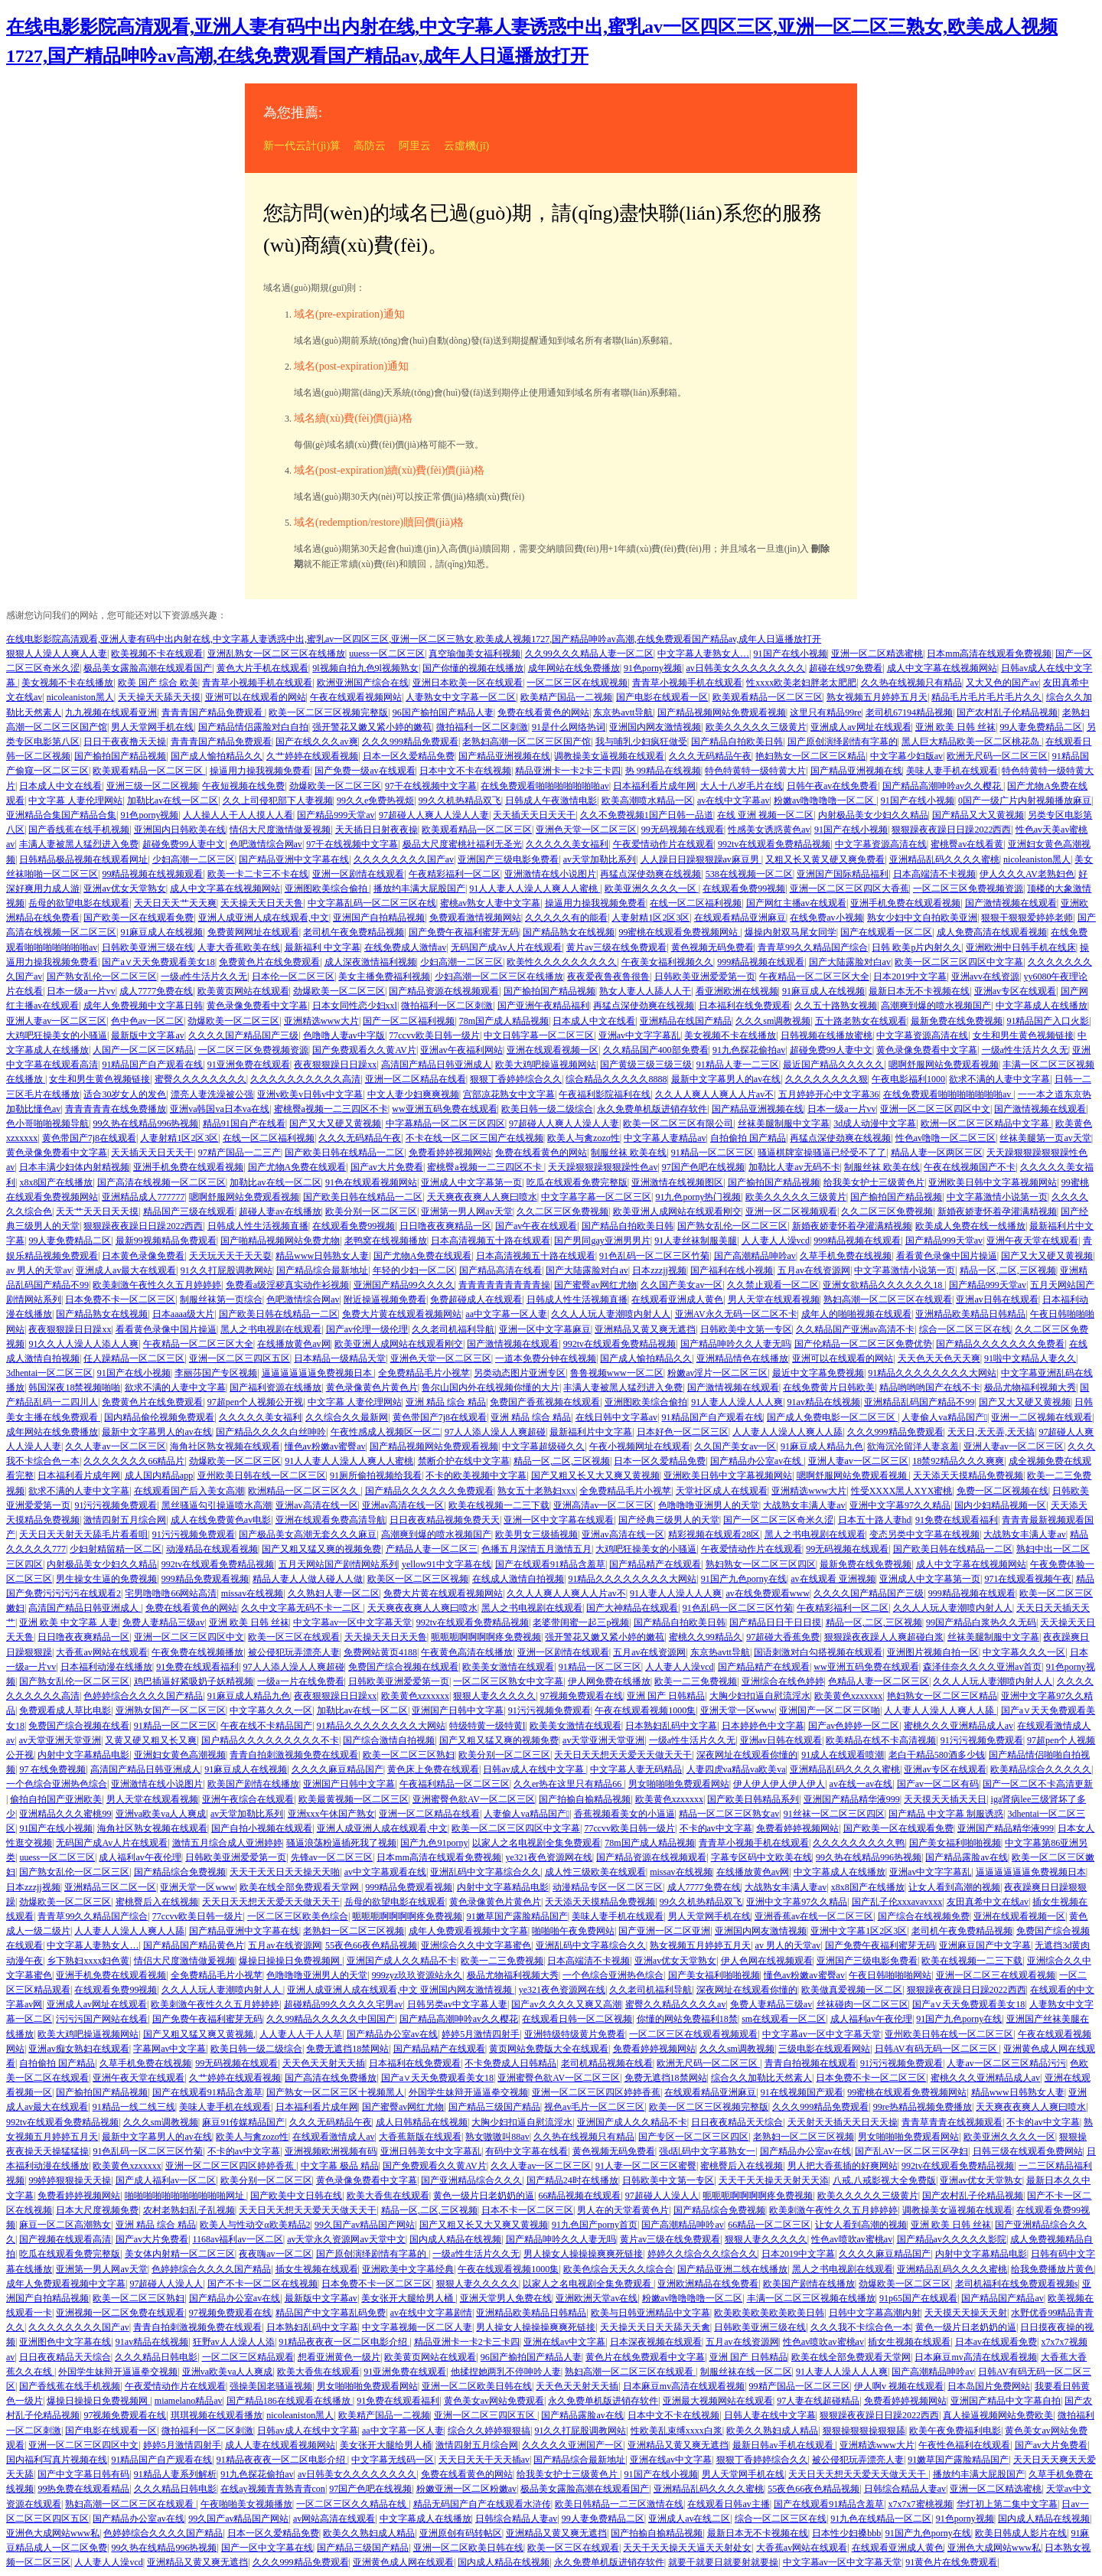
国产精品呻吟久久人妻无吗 (735, 1344)
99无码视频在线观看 (682, 829)
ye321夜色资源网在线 (548, 1857)
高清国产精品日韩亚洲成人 (436, 1064)
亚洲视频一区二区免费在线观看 (120, 2312)
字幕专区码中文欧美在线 (761, 1857)
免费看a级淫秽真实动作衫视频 (287, 1285)
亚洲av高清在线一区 (316, 1505)
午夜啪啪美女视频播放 (246, 2504)
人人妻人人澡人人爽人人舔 (787, 1432)
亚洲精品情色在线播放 (742, 1358)
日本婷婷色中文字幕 (763, 1725)
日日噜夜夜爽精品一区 (445, 1226)
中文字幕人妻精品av (665, 1138)
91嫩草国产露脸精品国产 (517, 1916)
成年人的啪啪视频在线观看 (856, 1314)
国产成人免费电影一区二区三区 (832, 1417)
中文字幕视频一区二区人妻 (417, 2327)
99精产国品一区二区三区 (799, 2386)
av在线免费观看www (768, 1593)
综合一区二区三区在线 (965, 1329)
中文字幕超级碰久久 (543, 1446)
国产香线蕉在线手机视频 (78, 829)
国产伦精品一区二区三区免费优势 (863, 1344)
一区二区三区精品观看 (248, 2357)
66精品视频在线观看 (579, 2195)
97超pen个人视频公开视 (255, 1402)
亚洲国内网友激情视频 (655, 727)
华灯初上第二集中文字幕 (1007, 2504)
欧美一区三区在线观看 (294, 1637)
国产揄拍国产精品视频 (120, 756)
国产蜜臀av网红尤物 (595, 1285)
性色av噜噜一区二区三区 (945, 1138)
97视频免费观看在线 (581, 1696)
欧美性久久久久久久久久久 (562, 962)
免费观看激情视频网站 (475, 917)
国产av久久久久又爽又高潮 (566, 2004)
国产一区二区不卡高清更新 (1038, 1784)
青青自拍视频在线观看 (810, 2063)
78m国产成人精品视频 (504, 1021)
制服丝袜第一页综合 (221, 1299)
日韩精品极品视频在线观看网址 (83, 859)
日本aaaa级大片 (183, 1314)
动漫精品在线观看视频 (212, 1549)
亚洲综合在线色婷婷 (783, 1681)
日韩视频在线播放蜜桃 (826, 1035)
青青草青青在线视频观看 (952, 2122)
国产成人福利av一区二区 (166, 2180)
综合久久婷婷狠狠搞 (489, 2430)
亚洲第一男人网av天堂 (466, 1211)
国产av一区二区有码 (938, 1784)
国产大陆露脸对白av (850, 962)
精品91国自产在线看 (244, 1123)
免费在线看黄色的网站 (543, 712)
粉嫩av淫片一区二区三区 (717, 1373)
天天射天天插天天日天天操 (842, 2122)
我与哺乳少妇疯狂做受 (641, 741)
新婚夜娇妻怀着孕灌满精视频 (997, 1211)
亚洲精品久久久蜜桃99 (65, 1813)
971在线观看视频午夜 (1027, 1578)
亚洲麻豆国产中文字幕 (985, 1945)
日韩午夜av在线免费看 (832, 786)
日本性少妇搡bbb (846, 2533)
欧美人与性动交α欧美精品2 (255, 2224)
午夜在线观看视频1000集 (645, 1710)
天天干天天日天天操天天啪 (285, 1872)
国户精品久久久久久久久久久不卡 (270, 1740)
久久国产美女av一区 (681, 1285)
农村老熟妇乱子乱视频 (189, 2210)
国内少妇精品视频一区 (1000, 1505)
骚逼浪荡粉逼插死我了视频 (341, 1842)
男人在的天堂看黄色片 (623, 2210)
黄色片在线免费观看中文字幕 (645, 2357)
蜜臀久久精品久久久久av (675, 2004)
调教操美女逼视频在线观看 (609, 756)
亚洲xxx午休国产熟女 (331, 1813)
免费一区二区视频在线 (1002, 1490)
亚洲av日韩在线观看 (997, 1299)
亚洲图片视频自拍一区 (933, 1652)
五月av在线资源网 (814, 1270)
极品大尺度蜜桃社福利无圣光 (462, 844)
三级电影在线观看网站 (824, 2048)
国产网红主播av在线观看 (796, 903)
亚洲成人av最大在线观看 (126, 1270)
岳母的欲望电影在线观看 (78, 903)
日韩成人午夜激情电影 (551, 800)
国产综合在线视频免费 (924, 1916)
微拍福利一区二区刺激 (482, 727)
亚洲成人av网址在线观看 (860, 727)
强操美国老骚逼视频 (271, 2386)
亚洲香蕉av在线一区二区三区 (814, 1916)
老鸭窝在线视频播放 (385, 1240)
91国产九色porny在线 (744, 1578)
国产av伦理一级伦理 (367, 1329)
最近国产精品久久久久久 (833, 1064)
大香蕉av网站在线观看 (101, 1652)
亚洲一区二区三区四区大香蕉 (849, 888)
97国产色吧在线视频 (703, 1167)
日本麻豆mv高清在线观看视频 (975, 2357)
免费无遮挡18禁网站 (347, 2048)
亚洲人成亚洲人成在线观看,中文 (263, 917)
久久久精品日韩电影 (156, 2357)
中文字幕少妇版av (906, 756)
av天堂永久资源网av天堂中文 (346, 2239)
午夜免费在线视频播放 (197, 1652)
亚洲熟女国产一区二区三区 (171, 1710)
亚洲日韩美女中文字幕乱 (430, 2151)
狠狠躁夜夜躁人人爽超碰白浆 (884, 1637)
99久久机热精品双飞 (460, 800)
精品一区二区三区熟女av (729, 1813)
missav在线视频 (252, 1593)
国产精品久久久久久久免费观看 (429, 1490)
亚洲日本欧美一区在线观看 (467, 682)
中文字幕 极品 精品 (340, 2165)
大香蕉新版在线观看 (420, 2136)
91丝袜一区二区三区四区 (834, 1813)
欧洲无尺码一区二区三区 (997, 756)
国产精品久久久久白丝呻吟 (271, 1432)
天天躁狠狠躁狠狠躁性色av (602, 1167)
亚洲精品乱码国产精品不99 (919, 1402)
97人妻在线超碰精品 (818, 2400)
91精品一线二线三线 (134, 2107)
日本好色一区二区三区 (683, 1432)
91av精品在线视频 (823, 1402)
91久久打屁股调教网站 (226, 1270)
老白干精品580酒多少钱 (936, 1754)
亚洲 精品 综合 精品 (446, 1402)
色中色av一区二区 (147, 1021)
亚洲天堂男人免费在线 (506, 2298)
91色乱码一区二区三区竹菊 (654, 1256)
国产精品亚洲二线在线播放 (732, 2269)
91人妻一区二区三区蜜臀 (645, 2165)
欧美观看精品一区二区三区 (767, 697)
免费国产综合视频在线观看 (403, 1666)
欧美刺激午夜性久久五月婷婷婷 (157, 1285)
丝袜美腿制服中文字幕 (784, 1123)
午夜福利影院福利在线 (604, 1094)
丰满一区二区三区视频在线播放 (811, 2298)
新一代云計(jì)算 (302, 146)
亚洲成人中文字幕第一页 (471, 1182)
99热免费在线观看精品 (83, 2488)
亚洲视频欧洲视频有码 (331, 2151)
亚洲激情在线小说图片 (550, 874)
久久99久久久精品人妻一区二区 (589, 653)
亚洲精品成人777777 (143, 1197)
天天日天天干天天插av (484, 2459)
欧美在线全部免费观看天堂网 (300, 1887)
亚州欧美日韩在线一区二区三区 (261, 1475)
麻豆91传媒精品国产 (243, 2122)
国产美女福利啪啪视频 (955, 1842)
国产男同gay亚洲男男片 (602, 1240)
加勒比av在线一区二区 (172, 800)
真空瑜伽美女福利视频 (474, 653)
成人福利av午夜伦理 (140, 1857)
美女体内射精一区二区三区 (180, 2253)
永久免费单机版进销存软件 (652, 1109)
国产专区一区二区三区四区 (693, 2136)
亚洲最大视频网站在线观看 (718, 2400)
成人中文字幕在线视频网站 (942, 668)
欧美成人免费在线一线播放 (970, 1226)
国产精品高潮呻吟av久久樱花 (942, 786)
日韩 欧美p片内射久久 (916, 947)
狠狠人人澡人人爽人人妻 (56, 653)
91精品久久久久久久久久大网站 (932, 1373)
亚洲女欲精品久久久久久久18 (883, 1285)
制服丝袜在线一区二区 (746, 2371)
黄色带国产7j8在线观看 (89, 1138)
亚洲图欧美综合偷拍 (327, 888)
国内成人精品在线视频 (455, 2239)
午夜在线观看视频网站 (356, 697)
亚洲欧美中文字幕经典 (408, 2269)
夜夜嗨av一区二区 (275, 2253)
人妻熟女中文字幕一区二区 (461, 697)
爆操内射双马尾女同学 (790, 932)
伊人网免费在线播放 (609, 1681)
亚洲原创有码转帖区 (460, 2533)
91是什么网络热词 (568, 727)
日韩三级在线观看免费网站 (1028, 2151)
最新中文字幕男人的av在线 (726, 1079)
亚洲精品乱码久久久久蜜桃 (944, 859)
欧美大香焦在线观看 (388, 2195)
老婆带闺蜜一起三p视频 (581, 1622)
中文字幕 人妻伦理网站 (75, 800)
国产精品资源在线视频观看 (444, 991)
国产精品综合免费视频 (180, 1872)
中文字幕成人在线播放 (1041, 1005)
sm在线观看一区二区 (784, 2019)
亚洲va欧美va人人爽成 (161, 1813)
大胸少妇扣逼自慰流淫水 (759, 1696)
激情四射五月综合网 (124, 1520)
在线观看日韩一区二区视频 (577, 2019)
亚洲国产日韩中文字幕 (458, 1710)
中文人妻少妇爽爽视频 (413, 1094)
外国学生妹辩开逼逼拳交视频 (468, 2092)
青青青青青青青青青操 (504, 1285)
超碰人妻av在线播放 (280, 1211)
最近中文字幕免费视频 (818, 1373)
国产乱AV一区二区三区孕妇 (911, 2151)
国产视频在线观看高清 (65, 2239)
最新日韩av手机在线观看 (783, 2445)
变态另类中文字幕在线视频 (924, 1534)
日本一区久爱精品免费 (409, 756)
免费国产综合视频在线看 (78, 1725)
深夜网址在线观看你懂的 (746, 1754)
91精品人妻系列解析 (175, 2474)
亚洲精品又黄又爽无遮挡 (645, 1329)
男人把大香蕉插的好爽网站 (842, 2165)
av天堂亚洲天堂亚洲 (60, 1740)
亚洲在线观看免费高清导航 (331, 1520)
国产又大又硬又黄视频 (335, 1123)
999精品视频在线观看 (760, 962)
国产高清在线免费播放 (331, 2077)
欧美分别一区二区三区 (371, 1211)
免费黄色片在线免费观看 (269, 962)
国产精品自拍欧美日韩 (737, 741)
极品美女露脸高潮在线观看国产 (147, 668)
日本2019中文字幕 (910, 976)
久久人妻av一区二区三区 (115, 1446)
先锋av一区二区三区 (332, 1857)
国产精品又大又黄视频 (978, 815)
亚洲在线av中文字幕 (564, 2341)
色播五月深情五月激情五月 (536, 1549)
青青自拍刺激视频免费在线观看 (294, 1754)
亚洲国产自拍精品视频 (379, 917)
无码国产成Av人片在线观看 (506, 947)
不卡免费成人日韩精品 (510, 2063)
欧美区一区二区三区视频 (417, 1578)
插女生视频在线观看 (317, 2269)
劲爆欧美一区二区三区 (335, 786)
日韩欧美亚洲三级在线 (148, 947)
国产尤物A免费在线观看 (297, 1167)
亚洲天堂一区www (737, 1710)
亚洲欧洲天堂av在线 (596, 2298)
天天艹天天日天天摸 (97, 1211)
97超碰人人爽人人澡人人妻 (434, 815)
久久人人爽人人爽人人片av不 (714, 1094)
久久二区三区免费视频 (562, 1211)
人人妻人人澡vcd (776, 1240)
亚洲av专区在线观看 (1015, 991)
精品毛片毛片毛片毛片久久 (986, 697)
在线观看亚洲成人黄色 (677, 1299)
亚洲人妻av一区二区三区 (56, 1021)
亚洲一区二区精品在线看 (415, 1079)
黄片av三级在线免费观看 (616, 947)
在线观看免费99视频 (744, 888)
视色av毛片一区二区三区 (594, 2107)
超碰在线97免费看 (845, 668)
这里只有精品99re (825, 712)
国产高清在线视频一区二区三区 (161, 1182)
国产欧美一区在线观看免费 (138, 917)
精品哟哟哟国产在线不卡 (929, 1387)
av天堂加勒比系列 (599, 859)
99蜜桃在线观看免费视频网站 (679, 932)
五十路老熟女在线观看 (861, 1021)
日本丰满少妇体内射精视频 (74, 1167)
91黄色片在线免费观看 (951, 2562)
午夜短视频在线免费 (243, 786)
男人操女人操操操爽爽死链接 (583, 2253)
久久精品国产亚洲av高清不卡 (855, 1329)
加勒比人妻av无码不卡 (794, 1167)
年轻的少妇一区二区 (414, 1270)
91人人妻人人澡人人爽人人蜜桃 (534, 888)
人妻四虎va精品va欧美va (736, 1769)
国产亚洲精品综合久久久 (471, 2180)
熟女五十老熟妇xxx (536, 1490)
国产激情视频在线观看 (1011, 903)
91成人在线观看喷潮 (842, 1754)
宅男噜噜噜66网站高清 (171, 1593)
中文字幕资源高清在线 (881, 844)
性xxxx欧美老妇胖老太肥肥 (801, 682)
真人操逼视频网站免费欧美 (998, 2415)
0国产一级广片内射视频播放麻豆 (1024, 800)
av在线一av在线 (861, 1784)
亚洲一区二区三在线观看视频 (995, 1975)
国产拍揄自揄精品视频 (585, 1799)
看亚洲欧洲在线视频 (737, 991)
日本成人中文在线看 (60, 786)
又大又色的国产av (1002, 682)
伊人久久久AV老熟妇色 (1027, 874)
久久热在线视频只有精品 (911, 682)
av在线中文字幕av (733, 800)
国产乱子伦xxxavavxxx (897, 1901)
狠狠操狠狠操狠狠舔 (864, 2430)
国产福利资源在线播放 (275, 1387)
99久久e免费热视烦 (375, 800)
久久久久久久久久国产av (404, 859)
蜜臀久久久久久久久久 (200, 1079)
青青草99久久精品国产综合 (813, 947)
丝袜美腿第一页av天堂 (1045, 1138)
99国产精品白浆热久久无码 (981, 1622)
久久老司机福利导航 (453, 1329)
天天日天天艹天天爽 (175, 903)
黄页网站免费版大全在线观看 (548, 2048)
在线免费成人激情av (405, 947)
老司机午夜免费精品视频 (353, 932)
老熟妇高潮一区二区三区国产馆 (526, 741)
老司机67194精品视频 (909, 712)
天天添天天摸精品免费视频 (968, 1475)
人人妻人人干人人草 (300, 2034)
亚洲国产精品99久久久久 (404, 1285)
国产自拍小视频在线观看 (261, 1828)
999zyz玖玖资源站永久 (417, 1975)
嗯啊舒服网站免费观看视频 (943, 1064)
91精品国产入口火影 (1047, 1021)
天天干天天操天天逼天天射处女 (687, 2547)
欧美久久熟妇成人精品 (772, 2430)
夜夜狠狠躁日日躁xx (335, 1064)
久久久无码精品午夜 (710, 756)
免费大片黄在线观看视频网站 (401, 1314)
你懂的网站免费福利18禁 (687, 2019)
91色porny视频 (653, 668)
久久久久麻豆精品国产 (337, 1769)
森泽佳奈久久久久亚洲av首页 (982, 1666)
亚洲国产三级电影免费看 (508, 859)
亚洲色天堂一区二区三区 (586, 829)
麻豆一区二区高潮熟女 (65, 2224)
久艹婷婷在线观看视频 (312, 756)
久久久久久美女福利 (567, 844)
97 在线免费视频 (52, 1769)
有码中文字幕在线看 (526, 2151)
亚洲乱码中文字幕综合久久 (485, 1872)
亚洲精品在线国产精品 (686, 1021)
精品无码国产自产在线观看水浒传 (482, 2504)
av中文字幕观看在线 (385, 1872)
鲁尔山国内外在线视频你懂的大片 (490, 1387)
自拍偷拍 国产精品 (748, 1138)
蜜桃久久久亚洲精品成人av (958, 1725)
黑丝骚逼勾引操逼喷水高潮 (216, 1505)
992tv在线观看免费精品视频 (774, 844)
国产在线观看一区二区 (886, 932)
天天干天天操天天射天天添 (774, 2180)
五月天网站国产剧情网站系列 (338, 1564)
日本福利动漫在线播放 (106, 1666)
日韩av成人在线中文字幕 (534, 1769)
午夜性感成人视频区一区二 (386, 1432)
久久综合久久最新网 (346, 1417)
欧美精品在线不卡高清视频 (881, 1740)
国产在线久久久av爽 (316, 741)
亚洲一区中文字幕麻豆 (545, 1329)
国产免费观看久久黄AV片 (364, 1050)
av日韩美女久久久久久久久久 (745, 668)
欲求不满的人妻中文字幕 (999, 1079)
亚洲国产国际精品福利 (842, 874)
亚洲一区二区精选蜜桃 (877, 653)
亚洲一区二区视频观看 (791, 1211)
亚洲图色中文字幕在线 (65, 2341)
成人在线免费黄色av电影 (221, 1520)
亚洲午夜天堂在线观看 (1032, 1240)
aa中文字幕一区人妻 (506, 1314)
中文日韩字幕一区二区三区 (539, 1035)
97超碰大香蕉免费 (783, 1637)
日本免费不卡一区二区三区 (120, 1299)
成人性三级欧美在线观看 (595, 1872)
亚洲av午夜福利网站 (461, 1050)
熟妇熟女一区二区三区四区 (761, 1564)
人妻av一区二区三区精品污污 (1006, 2063)
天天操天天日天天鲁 (261, 903)
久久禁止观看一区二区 (773, 1285)
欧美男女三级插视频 (536, 1534)
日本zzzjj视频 (659, 1270)
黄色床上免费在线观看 (433, 1769)
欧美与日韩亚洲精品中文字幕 (650, 2312)
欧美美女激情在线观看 (508, 1666)
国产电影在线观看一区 (662, 697)
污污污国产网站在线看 (102, 2019)
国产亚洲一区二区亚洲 (664, 1930)
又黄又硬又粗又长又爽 (151, 1740)
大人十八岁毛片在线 (741, 786)
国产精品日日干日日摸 (775, 1622)
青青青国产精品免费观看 (213, 712)
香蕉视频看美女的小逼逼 (624, 1813)
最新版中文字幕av (147, 1035)
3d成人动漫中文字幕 (874, 1123)
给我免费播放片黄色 (1052, 2269)
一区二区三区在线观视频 (577, 682)
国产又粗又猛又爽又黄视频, (199, 2034)
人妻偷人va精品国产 (944, 1417)
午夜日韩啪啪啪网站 (890, 1975)
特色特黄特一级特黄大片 (755, 770)
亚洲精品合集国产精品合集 (61, 815)
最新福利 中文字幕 (322, 947)
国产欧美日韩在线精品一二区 (344, 1152)
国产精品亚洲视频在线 (504, 756)
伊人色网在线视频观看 (767, 1960)
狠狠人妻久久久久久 (494, 1696)
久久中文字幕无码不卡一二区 (302, 1608)
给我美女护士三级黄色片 (873, 1182)
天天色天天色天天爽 (939, 1358)
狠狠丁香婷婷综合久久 (516, 1079)
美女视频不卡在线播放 (67, 682)
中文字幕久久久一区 (1024, 1652)
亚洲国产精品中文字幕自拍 (1005, 2400)
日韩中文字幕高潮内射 (875, 2312)
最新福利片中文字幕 (590, 1432)
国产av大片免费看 (386, 1167)
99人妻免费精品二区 (1040, 727)
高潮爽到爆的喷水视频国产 (936, 1005)
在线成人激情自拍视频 (518, 1578)
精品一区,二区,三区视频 (1008, 1270)
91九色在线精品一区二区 (880, 2518)
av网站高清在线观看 (334, 2518)
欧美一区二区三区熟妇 (409, 1754)
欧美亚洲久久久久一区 (652, 888)
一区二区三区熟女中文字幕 (508, 1681)
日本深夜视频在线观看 (656, 2341)
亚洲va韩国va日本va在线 (219, 1109)
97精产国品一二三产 (239, 1152)
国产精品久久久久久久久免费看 (1000, 1344)
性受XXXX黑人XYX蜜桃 (902, 1490)
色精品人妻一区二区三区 (878, 1681)
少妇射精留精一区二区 (115, 1549)
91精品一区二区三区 (712, 1152)
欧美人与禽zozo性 (583, 1138)
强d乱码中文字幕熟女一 (707, 2151)
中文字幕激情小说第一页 (997, 1197)
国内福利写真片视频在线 (56, 2459)
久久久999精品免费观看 (410, 741)
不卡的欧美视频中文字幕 (476, 1475)
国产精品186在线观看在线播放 (290, 2400)
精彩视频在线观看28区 (714, 1534)
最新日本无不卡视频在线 (919, 991)
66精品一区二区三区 (769, 2224)
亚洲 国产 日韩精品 (666, 1696)
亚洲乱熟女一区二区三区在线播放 (276, 653)
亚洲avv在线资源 (985, 976)
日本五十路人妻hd (874, 1520)
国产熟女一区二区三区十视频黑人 (335, 2092)
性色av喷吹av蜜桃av (851, 2239)
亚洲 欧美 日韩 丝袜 (955, 727)
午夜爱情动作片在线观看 (663, 844)
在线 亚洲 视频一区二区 (765, 815)
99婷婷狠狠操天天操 (69, 2180)
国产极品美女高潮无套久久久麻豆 (308, 1534)
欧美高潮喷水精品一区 (647, 800)
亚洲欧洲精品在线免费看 (707, 2283)
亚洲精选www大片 (321, 1021)
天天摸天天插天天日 (945, 1799)
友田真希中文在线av (988, 1901)
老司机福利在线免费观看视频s (1016, 2283)
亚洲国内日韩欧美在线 (180, 829)
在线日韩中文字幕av (616, 1417)
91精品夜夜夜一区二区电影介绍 (344, 2341)
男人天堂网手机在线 (152, 727)
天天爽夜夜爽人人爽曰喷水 (482, 1197)
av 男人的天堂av (39, 1270)
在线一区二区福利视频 (696, 903)
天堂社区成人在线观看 (722, 1490)
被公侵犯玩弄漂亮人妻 (294, 1652)
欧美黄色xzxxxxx (415, 1696)
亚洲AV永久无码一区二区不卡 (736, 1314)
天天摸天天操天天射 (965, 2312)
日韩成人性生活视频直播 (257, 1226)
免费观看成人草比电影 (65, 1710)
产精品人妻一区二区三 (432, 1549)
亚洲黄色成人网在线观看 (403, 2562)
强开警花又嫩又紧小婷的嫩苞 (372, 727)
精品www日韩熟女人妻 (322, 1256)
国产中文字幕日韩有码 (83, 2474)
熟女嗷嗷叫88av (497, 2136)
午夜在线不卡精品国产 (266, 1725)
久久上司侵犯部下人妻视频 (278, 800)
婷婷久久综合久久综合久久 (702, 2253)
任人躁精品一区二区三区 (133, 1358)
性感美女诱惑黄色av (769, 829)
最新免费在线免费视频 (957, 1021)
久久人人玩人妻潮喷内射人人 (610, 1314)
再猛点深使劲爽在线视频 (650, 874)
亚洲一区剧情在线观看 (358, 874)
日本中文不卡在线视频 (465, 770)
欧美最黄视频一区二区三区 (353, 1799)
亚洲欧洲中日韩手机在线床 (1021, 947)
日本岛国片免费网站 (988, 2386)
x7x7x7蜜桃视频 (920, 2504)
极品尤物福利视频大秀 (1030, 1387)
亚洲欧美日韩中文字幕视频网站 (992, 1182)
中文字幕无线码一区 (392, 2459)
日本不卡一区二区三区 (527, 2210)
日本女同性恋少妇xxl (354, 1005)
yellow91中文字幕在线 (446, 1564)
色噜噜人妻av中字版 (344, 1035)
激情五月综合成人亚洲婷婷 (227, 1842)
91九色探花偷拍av (748, 1050)
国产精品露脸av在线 (966, 1857)
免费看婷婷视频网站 (450, 1152)
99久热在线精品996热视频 (145, 1123)
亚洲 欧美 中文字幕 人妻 (68, 1622)
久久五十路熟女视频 (835, 1005)
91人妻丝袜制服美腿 (695, 1240)
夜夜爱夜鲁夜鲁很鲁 (608, 976)
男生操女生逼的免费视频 (106, 1578)
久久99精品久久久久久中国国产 (330, 2019)
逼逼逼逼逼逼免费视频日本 (318, 1373)
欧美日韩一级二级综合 (547, 1109)
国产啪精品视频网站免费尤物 (280, 1240)
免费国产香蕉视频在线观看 (545, 1402)
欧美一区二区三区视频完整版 (328, 712)
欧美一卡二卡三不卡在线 (257, 874)
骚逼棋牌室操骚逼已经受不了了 (822, 1152)
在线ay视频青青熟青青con (272, 2488)
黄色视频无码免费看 (712, 947)
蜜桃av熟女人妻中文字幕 (490, 903)
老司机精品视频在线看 (607, 2063)
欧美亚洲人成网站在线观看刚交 (677, 1211)
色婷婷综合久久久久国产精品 (143, 1696)
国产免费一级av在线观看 (365, 770)
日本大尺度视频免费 (97, 2210)
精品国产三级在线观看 (189, 1211)
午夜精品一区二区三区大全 (814, 976)
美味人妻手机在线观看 (952, 770)
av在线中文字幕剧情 (431, 2312)
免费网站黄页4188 (380, 1652)
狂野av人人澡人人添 (234, 2341)
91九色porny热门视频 (698, 1197)
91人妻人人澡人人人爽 (737, 1402)
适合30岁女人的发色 (124, 1094)
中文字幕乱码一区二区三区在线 (372, 903)
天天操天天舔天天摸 (159, 697)
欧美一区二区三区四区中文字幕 (959, 962)
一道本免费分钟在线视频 (545, 1358)
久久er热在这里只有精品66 (569, 1784)
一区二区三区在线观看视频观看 (693, 2034)
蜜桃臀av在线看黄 (967, 844)
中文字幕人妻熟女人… (703, 653)
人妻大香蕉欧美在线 (238, 947)
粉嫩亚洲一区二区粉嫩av (466, 2488)
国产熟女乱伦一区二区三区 (102, 976)
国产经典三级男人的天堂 (668, 1520)
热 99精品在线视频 (663, 770)
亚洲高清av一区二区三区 (603, 1505)
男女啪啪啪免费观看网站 (678, 1784)
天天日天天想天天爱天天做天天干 (623, 1754)
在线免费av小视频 (826, 917)
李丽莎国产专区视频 (215, 1373)
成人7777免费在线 (156, 991)
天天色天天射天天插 (323, 2063)
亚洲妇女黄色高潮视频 (180, 1754)
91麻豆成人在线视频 (161, 932)
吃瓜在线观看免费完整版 (577, 1182)
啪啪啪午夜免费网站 (573, 1930)
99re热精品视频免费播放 (922, 2107)
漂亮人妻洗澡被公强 (212, 1094)
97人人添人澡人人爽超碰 (495, 1432)
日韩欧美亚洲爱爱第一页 (704, 976)
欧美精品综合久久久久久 (1040, 1769)
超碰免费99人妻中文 (183, 844)
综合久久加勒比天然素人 (761, 2077)
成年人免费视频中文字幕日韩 (143, 1005)
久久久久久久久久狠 (826, 1079)
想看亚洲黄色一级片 (339, 2357)
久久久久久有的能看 (566, 917)
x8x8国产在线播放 (56, 1182)
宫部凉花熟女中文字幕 (509, 1094)
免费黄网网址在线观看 (253, 932)
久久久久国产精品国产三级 (243, 1035)
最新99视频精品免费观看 (166, 1240)
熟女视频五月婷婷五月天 (877, 697)
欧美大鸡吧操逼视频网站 (545, 1064)
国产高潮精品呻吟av (755, 1256)
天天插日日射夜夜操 (376, 829)
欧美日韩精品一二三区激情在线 (619, 2504)
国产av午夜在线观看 (536, 1226)
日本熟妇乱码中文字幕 (671, 1725)
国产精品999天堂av (335, 815)
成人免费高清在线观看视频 (992, 932)
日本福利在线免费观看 (745, 1005)
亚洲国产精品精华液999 (852, 1799)
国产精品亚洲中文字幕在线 (294, 859)
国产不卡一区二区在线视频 (262, 2283)
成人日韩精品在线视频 (422, 2122)
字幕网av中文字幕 (169, 2048)
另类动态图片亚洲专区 (520, 1373)
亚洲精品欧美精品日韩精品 (970, 1314)
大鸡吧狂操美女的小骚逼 (56, 1035)
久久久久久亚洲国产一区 (572, 2445)
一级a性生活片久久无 (204, 976)
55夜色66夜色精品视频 (371, 1945)
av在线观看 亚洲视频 (833, 1578)
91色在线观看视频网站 (371, 1182)
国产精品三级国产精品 (494, 2107)
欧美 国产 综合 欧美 (158, 682)
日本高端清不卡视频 (934, 874)
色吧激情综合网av (266, 844)
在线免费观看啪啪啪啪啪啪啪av (544, 786)
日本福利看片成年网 (654, 786)
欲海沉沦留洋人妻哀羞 (913, 1446)
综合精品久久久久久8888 (616, 1079)
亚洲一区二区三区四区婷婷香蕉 (596, 2092)
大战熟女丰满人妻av (804, 1505)
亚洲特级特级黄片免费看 (574, 2034)
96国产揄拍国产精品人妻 (443, 712)
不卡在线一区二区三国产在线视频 (474, 1138)
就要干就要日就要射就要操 (723, 2562)
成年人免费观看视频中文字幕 (468, 1930)
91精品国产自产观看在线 (152, 1064)
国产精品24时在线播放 (572, 2180)
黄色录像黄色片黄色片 (372, 1387)
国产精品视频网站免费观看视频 (721, 712)
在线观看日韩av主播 (728, 2504)
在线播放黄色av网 (293, 1344)
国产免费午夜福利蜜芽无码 (464, 932)
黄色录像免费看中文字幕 (257, 1005)
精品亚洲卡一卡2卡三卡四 (568, 770)
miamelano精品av (189, 2400)
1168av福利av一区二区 (238, 2239)
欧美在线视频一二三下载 (498, 1505)
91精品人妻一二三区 (737, 1064)
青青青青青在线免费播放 (115, 1109)
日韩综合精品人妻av (905, 2488)
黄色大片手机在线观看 (262, 668)
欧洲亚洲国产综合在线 (363, 682)
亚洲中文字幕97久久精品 (899, 1505)
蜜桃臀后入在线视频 (157, 1901)
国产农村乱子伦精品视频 (1007, 712)
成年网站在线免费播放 (574, 668)
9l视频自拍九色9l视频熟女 (365, 668)
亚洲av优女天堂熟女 (124, 888)
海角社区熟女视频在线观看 (225, 1446)
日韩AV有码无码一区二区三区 (937, 2048)
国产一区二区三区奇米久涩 (778, 1520)
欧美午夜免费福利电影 (955, 2430)
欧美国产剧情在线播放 (253, 1784)
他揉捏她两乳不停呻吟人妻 (506, 2371)
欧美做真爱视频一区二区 (851, 1989)
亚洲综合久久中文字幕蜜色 (476, 1945)
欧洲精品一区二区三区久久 (304, 1490)
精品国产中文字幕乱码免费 (331, 2312)
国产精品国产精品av (1002, 2298)
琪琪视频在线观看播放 (216, 2415)
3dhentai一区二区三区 (49, 1373)
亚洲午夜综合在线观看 (248, 1799)
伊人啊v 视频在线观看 (899, 2386)
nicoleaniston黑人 (80, 697)
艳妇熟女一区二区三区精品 (810, 756)
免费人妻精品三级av (163, 1622)
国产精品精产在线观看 (655, 1564)
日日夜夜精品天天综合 (737, 2122)
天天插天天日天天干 (534, 815)
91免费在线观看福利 (956, 1520)
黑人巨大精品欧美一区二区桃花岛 (971, 741)
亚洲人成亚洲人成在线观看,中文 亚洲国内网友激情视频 (400, 1989)
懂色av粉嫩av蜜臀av (325, 1446)
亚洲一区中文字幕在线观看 (559, 1520)
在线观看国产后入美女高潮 (189, 1490)
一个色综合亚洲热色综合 (56, 1784)
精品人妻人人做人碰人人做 (308, 1578)
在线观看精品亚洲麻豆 (740, 917)
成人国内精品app (159, 1475)
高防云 (370, 146)
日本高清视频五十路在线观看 (490, 1240)
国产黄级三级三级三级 (646, 1064)
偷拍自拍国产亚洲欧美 (56, 1799)
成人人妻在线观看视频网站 (280, 2445)
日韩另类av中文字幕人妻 (457, 2004)
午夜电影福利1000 (908, 1079)
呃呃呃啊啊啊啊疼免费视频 (486, 1637)
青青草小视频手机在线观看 (257, 682)
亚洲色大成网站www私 (52, 2533)
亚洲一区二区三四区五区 (239, 1358)
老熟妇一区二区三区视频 (353, 1930)
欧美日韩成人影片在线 (1021, 2533)
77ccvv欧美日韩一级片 (434, 1035)
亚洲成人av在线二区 (689, 2518)
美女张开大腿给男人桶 (408, 2298)
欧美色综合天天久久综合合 (618, 2269)
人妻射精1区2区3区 (650, 917)
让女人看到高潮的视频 (954, 1887)
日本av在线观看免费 (996, 2341)
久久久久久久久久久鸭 (859, 1842)
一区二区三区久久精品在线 (352, 2504)
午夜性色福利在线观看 (964, 2445)
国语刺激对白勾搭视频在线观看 (818, 1652)
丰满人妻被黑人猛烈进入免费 (79, 844)
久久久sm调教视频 (772, 1021)
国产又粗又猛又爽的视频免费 (321, 1549)
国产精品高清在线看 (500, 1270)
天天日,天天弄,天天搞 (991, 1432)
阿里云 (415, 146)
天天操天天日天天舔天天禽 (655, 2327)
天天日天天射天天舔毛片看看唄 (83, 1534)
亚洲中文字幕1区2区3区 (858, 1930)
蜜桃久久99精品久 (705, 1637)
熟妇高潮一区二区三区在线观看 (887, 1299)
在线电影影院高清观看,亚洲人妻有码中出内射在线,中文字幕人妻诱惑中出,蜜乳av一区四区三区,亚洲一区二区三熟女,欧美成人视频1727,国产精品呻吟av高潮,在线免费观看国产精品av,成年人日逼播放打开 (413, 639)
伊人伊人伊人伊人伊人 (779, 1784)
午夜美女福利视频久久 (667, 962)
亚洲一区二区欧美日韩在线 (477, 2386)
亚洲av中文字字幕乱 (639, 1035)
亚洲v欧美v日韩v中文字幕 (310, 1094)
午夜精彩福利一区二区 (454, 874)
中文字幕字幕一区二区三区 (596, 1197)
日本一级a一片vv (81, 991)
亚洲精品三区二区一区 (110, 1887)
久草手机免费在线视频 (846, 1256)
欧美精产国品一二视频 (566, 697)
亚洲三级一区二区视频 (152, 786)
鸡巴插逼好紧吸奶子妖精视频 (193, 1681)
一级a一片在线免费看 (300, 1681)
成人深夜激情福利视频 (370, 962)
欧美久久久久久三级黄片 (756, 727)
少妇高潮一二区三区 (193, 859)
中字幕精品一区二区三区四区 (445, 1123)
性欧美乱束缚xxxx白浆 (676, 2430)
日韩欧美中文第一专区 (746, 1329)
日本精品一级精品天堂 (340, 1358)
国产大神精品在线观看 (632, 1608)
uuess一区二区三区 (387, 653)
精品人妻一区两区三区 (937, 1152)
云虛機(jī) (466, 146)
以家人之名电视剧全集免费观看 (536, 1842)
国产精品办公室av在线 (757, 1461)
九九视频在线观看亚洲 (111, 712)
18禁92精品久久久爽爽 (958, 1461)
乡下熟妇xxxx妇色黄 (88, 1960)
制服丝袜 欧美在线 (629, 1152)
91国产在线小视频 (790, 653)
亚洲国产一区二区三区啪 (829, 1710)
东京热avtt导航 (623, 712)
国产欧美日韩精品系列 (753, 1799)
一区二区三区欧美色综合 (297, 1916)
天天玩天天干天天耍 (230, 1256)
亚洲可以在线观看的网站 (255, 697)
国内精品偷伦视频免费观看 (159, 1417)
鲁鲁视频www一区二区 (616, 1373)
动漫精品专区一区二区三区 (608, 1887)
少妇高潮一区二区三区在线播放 (499, 976)
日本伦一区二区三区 (293, 976)
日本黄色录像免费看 (143, 1256)
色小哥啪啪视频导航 (47, 1123)
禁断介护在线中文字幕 (464, 1461)
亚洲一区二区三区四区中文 (935, 1109)
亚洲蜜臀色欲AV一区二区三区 (473, 1799)
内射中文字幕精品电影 (83, 1754)
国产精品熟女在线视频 (569, 932)
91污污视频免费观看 (115, 1505)
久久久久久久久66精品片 (133, 1461)
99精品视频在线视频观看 (152, 874)
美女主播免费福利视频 (384, 976)
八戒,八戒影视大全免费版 (884, 2180)
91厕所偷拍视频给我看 (376, 1475)
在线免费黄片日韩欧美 (829, 1387)
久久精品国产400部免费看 (656, 1050)
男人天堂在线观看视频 (774, 1299)
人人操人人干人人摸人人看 (238, 815)
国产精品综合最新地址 (322, 1270)
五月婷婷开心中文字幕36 (828, 1094)
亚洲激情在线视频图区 (677, 1182)
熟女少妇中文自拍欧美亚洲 (922, 917)
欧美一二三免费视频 (695, 1681)
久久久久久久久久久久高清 (305, 1079)
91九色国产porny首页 (594, 2224)
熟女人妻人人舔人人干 (645, 991)
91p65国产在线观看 (918, 2298)
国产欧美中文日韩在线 (296, 2195)
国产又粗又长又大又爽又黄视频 (595, 1475)
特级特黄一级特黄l (487, 1725)
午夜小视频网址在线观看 (639, 1446)
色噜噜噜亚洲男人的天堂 (708, 1505)
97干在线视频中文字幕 (431, 786)
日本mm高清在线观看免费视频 (989, 653)
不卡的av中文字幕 (716, 1828)
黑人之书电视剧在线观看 (270, 1329)
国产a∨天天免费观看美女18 (158, 962)
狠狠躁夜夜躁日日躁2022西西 (951, 829)
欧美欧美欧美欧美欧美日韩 (769, 2312)
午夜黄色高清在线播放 (467, 1652)
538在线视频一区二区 (749, 874)
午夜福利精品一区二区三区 (454, 1784)
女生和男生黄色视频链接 (1023, 1035)
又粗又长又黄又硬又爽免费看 (825, 859)
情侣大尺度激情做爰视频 (280, 829)
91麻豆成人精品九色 (822, 1446)
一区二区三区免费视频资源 (968, 888)
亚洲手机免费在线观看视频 (905, 903)
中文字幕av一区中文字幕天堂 (352, 1622)
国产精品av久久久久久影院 (951, 2239)
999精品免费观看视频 (205, 1578)
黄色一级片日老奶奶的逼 (483, 2195)
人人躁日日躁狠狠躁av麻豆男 (701, 859)
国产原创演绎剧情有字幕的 (842, 741)
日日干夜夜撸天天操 (124, 741)
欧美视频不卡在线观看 (157, 653)
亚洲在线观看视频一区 (552, 1050)
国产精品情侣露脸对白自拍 (253, 727)
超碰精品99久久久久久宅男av (343, 2004)
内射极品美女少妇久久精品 (873, 815)
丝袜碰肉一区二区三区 (862, 2004)
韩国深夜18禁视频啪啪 (74, 1387)
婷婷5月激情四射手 (481, 2034)
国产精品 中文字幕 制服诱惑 (945, 1813)
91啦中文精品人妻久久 (1030, 1358)
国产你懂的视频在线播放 (472, 668)
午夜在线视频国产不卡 (970, 1167)
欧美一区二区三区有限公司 (678, 1123)
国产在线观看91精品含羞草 (550, 1564)
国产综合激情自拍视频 (389, 1740)
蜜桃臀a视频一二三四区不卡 (331, 1109)
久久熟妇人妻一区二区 (334, 1593)
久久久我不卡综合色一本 (860, 2327)
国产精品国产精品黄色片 (193, 1945)
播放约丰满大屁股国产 (419, 888)
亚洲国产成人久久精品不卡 (402, 1960)
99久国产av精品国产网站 (365, 2224)
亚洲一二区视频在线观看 (1041, 1417)
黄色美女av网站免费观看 (494, 2400)
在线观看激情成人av (333, 2136)
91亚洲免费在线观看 (248, 1064)
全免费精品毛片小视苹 (424, 1373)
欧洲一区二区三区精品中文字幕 (986, 1123)
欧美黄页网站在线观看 (243, 991)
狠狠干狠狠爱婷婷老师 (1027, 917)
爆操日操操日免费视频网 (290, 1960)
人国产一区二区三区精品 (143, 1050)
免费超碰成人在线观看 (476, 1299)
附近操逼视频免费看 (385, 1299)
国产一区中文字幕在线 (267, 2547)
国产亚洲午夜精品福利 (543, 1005)
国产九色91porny (434, 1842)
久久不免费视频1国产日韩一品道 (646, 815)
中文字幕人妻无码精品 (636, 1769)
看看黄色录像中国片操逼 (946, 1256)
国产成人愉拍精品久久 (216, 756)
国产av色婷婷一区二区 (853, 1725)
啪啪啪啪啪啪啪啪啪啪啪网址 (185, 2195)
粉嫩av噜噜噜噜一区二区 (825, 800)
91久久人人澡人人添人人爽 (83, 1344)
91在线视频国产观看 (802, 2092)
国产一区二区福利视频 (409, 1021)
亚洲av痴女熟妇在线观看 (78, 2048)
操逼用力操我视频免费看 (260, 770)
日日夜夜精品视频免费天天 (445, 1520)
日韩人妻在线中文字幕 (770, 2415)
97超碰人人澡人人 (662, 2195)
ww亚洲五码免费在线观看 (444, 1109)
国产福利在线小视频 (731, 1270)
